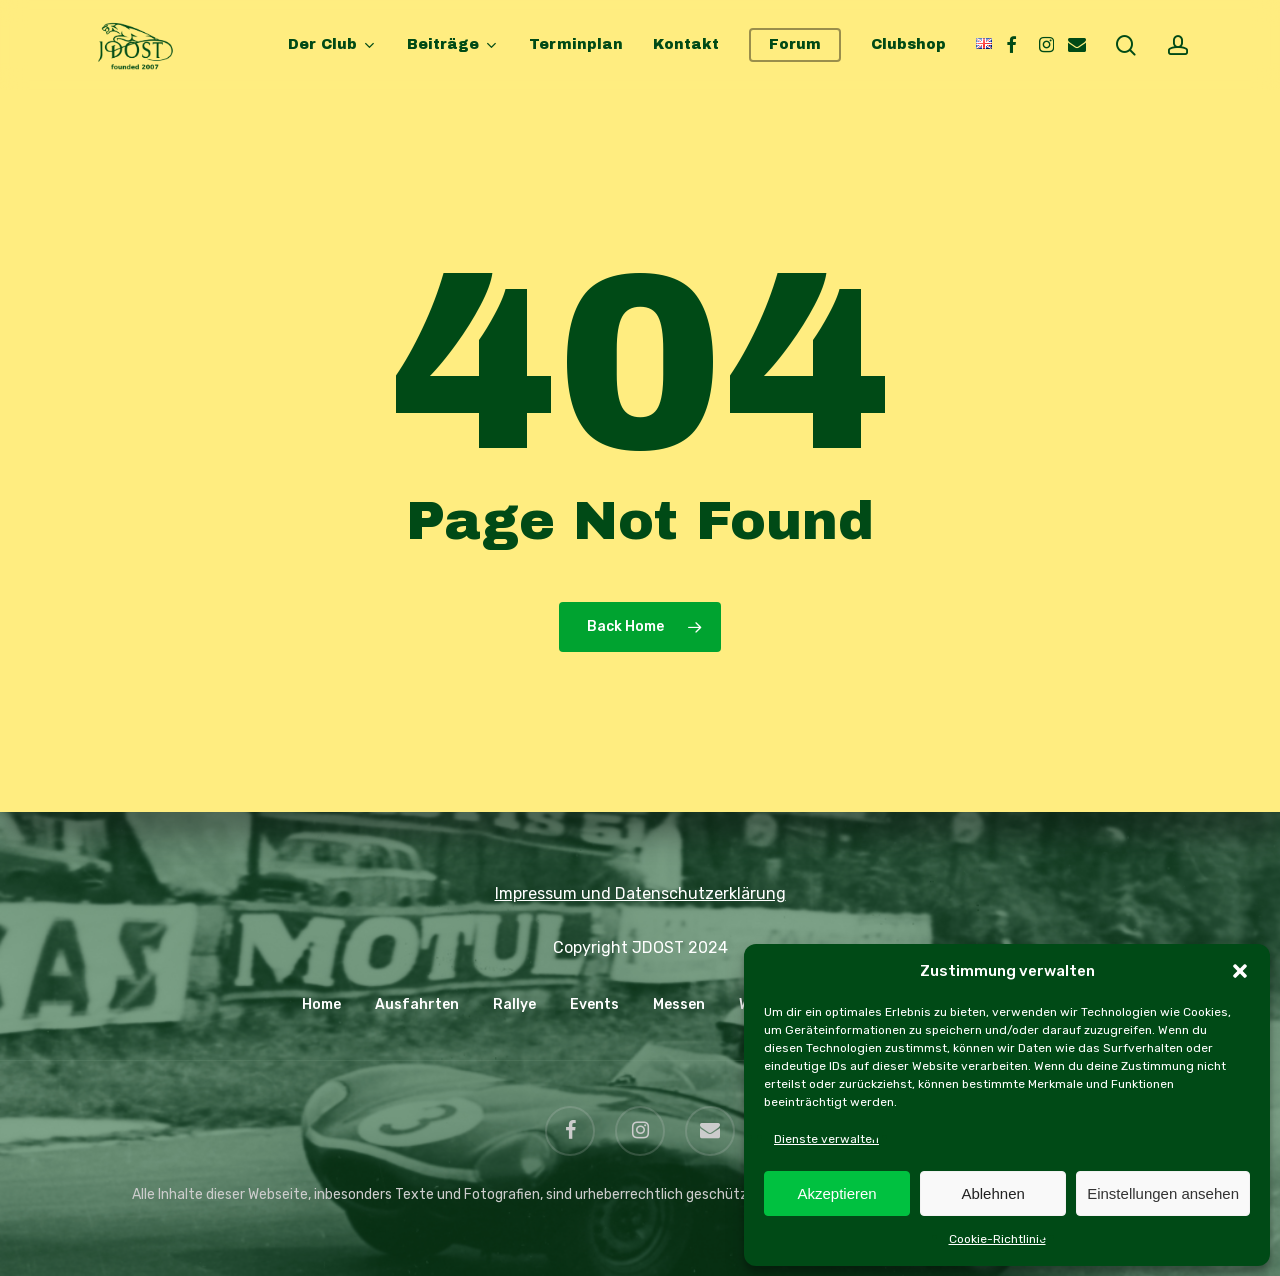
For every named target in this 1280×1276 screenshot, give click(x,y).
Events (594, 1004)
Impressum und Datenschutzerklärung (640, 893)
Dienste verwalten (826, 1139)
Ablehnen (992, 1193)
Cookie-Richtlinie (997, 1239)
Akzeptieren (836, 1193)
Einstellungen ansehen (1163, 1193)
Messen (679, 1004)
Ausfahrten (417, 1004)
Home (321, 1004)
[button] (1240, 971)
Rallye (514, 1004)
